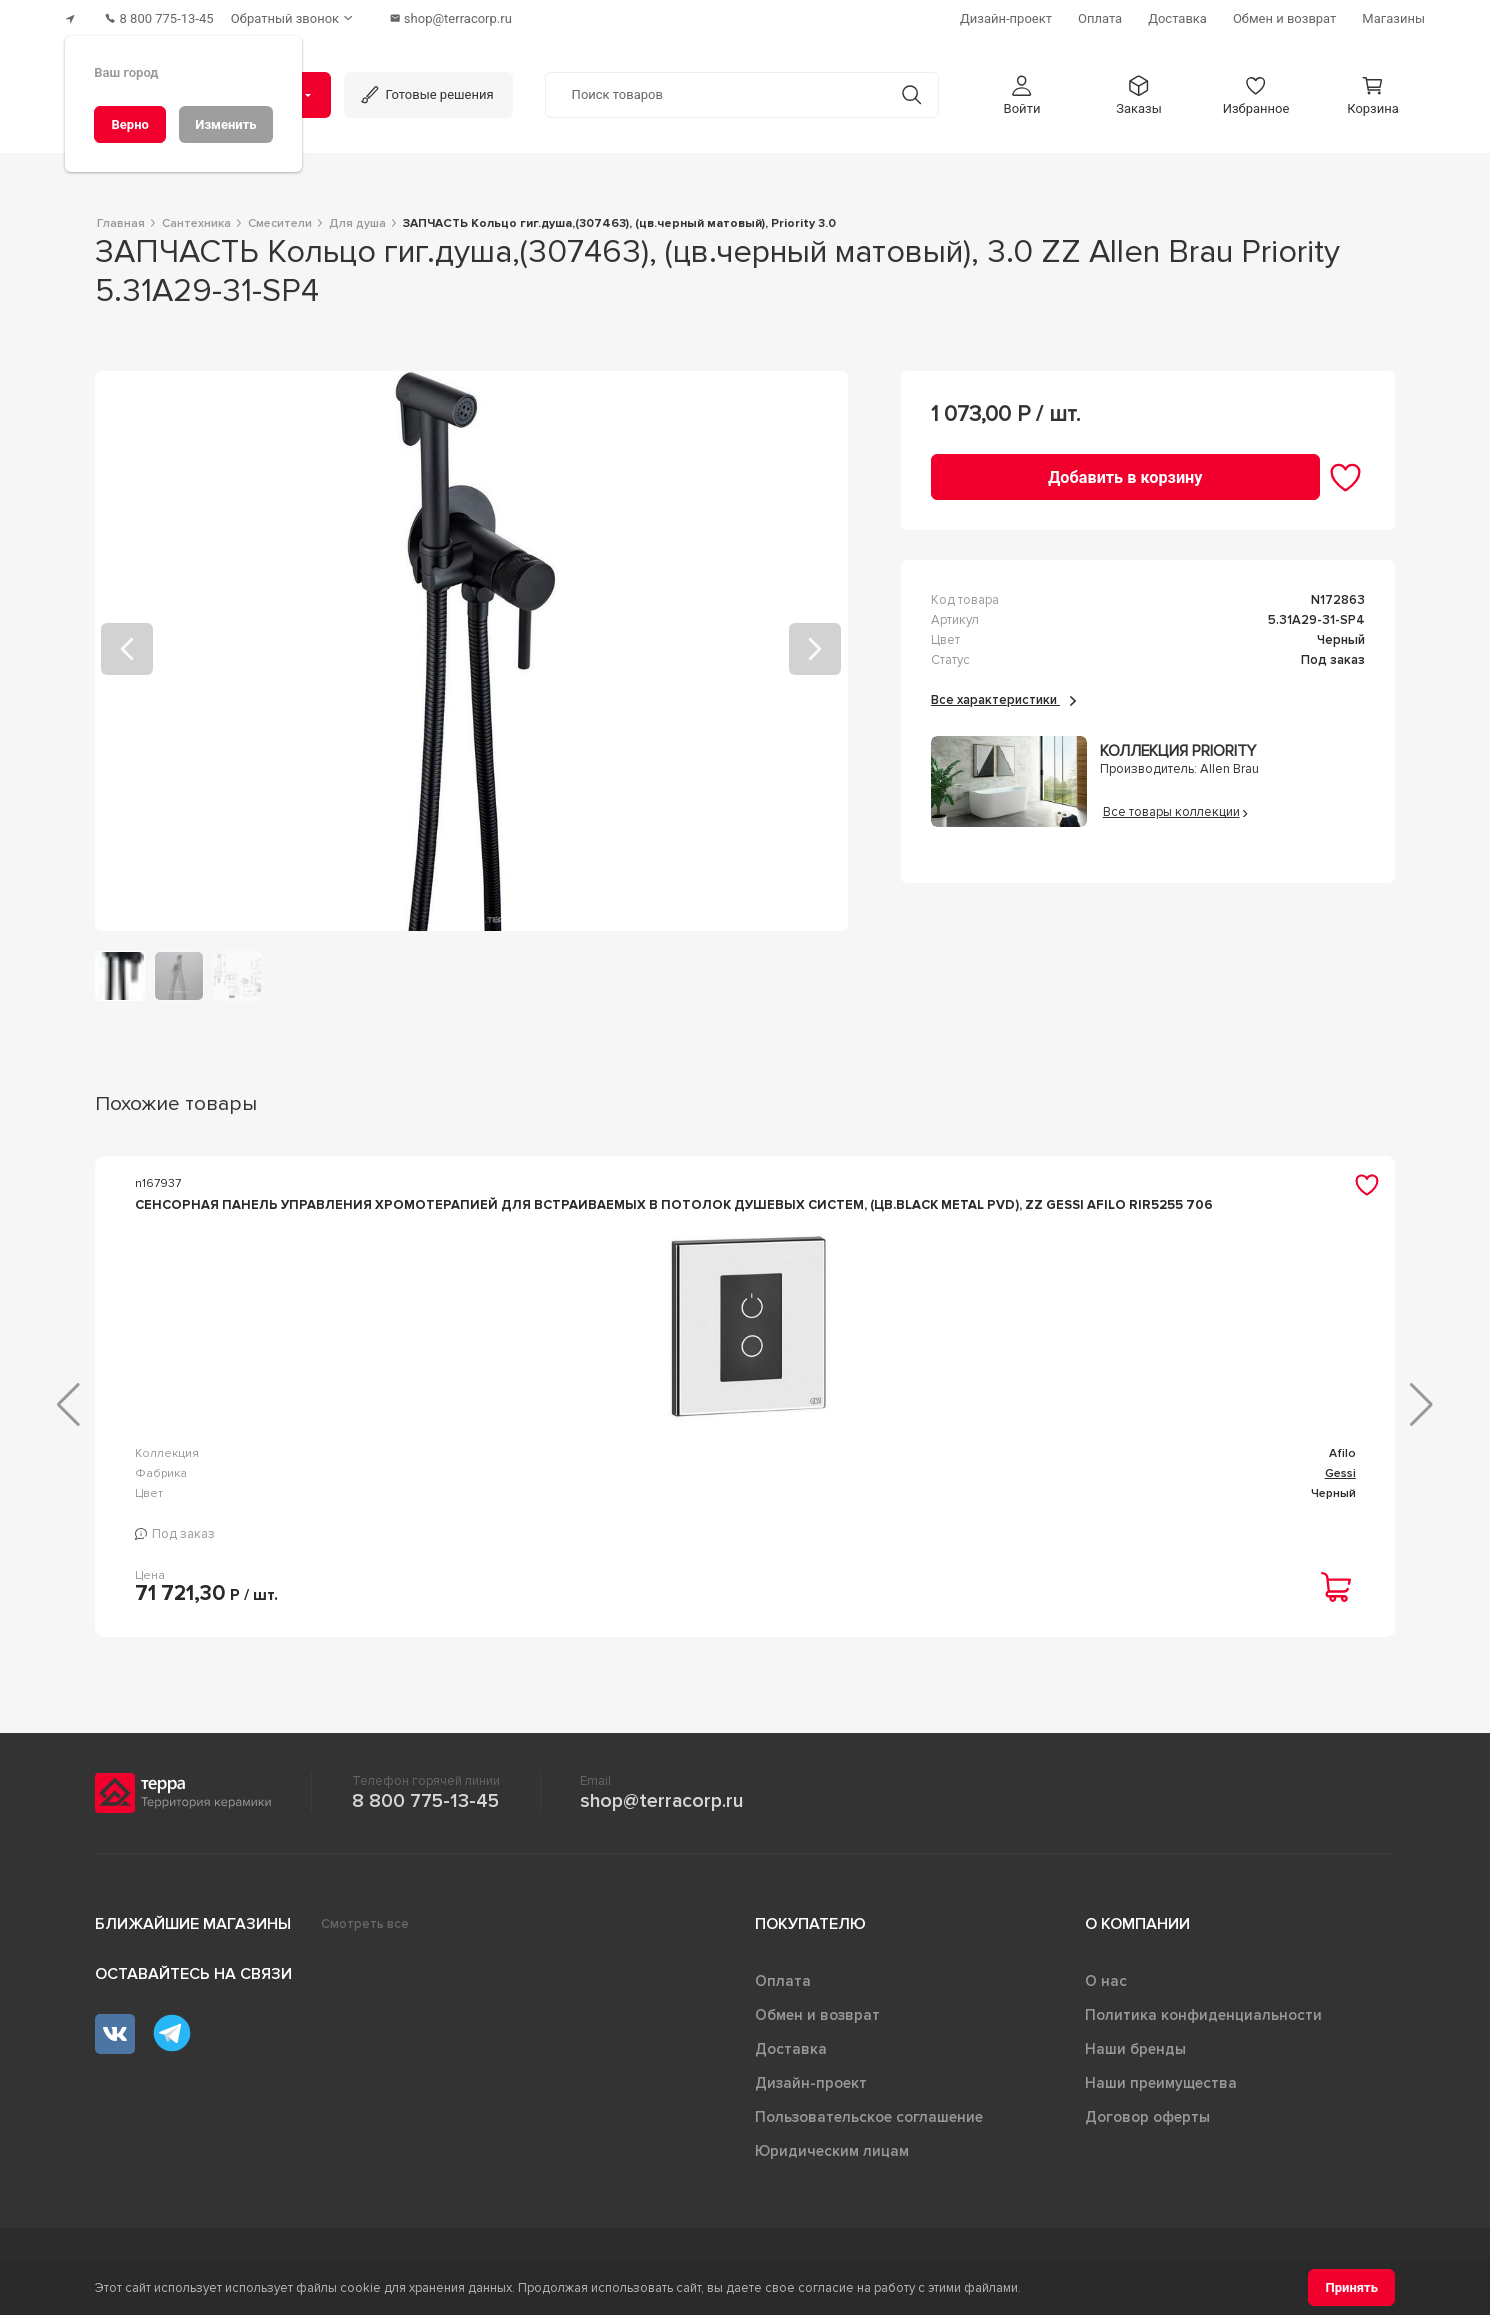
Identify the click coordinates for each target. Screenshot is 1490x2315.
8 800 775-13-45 (425, 1811)
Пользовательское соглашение (869, 2127)
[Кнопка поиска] (904, 88)
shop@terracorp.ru (661, 1811)
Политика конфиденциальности (1203, 2025)
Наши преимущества (1161, 2093)
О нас (1106, 1991)
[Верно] (130, 124)
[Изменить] (226, 124)
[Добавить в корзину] (1125, 470)
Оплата (783, 1991)
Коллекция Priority (1178, 745)
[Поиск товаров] (716, 89)
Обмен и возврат (817, 2025)
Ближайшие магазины (193, 1934)
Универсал (992, 1479)
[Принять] (1351, 2287)
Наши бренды (1135, 2059)
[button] (1022, 88)
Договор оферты (1147, 2127)
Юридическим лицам (832, 2161)
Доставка (791, 2059)
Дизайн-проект (811, 2093)
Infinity (670, 1479)
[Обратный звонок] (309, 15)
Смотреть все (365, 1934)
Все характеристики (1003, 693)
